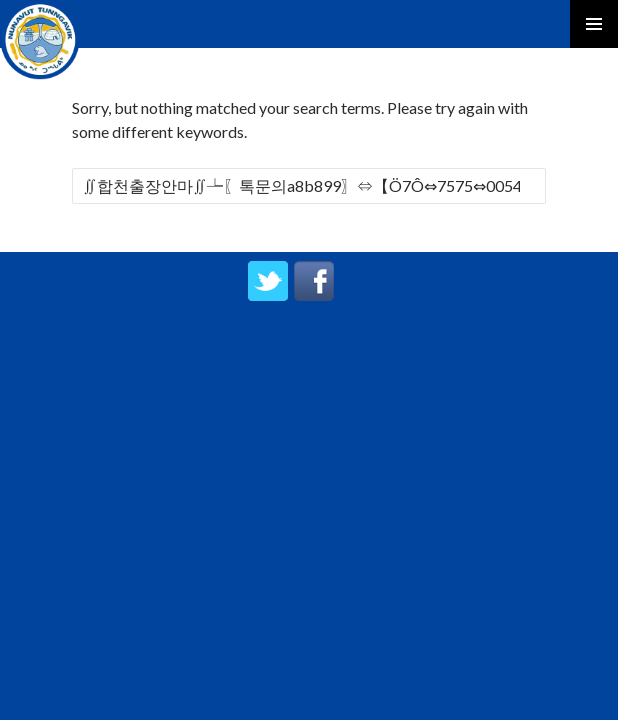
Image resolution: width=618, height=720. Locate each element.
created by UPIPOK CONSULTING (309, 346)
